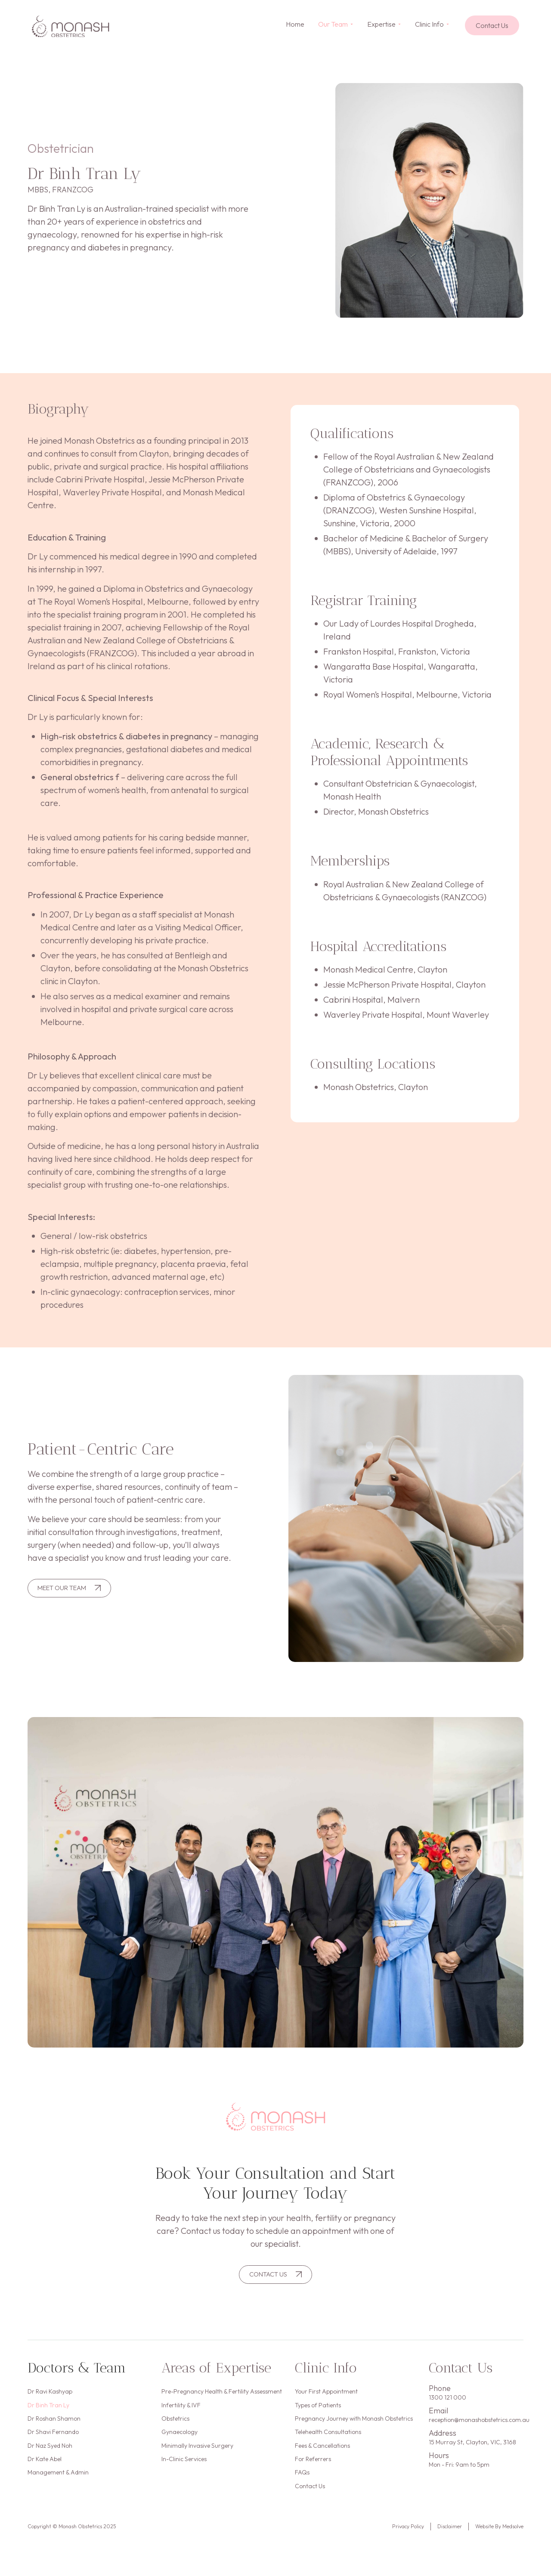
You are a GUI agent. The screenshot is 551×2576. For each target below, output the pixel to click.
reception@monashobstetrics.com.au (479, 2422)
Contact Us (310, 2503)
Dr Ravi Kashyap (50, 2394)
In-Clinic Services (184, 2472)
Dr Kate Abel (45, 2472)
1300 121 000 (447, 2399)
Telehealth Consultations (328, 2441)
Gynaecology (179, 2441)
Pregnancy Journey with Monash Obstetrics (354, 2425)
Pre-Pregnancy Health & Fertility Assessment (221, 2394)
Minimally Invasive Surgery (197, 2456)
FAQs (302, 2487)
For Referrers (313, 2472)
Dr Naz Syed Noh (50, 2456)
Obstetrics (175, 2425)
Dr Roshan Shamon (54, 2425)
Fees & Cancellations (322, 2456)
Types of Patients (318, 2410)
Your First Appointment (326, 2394)
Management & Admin (58, 2487)
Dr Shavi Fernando (53, 2441)
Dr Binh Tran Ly (48, 2410)
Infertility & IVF (181, 2410)
